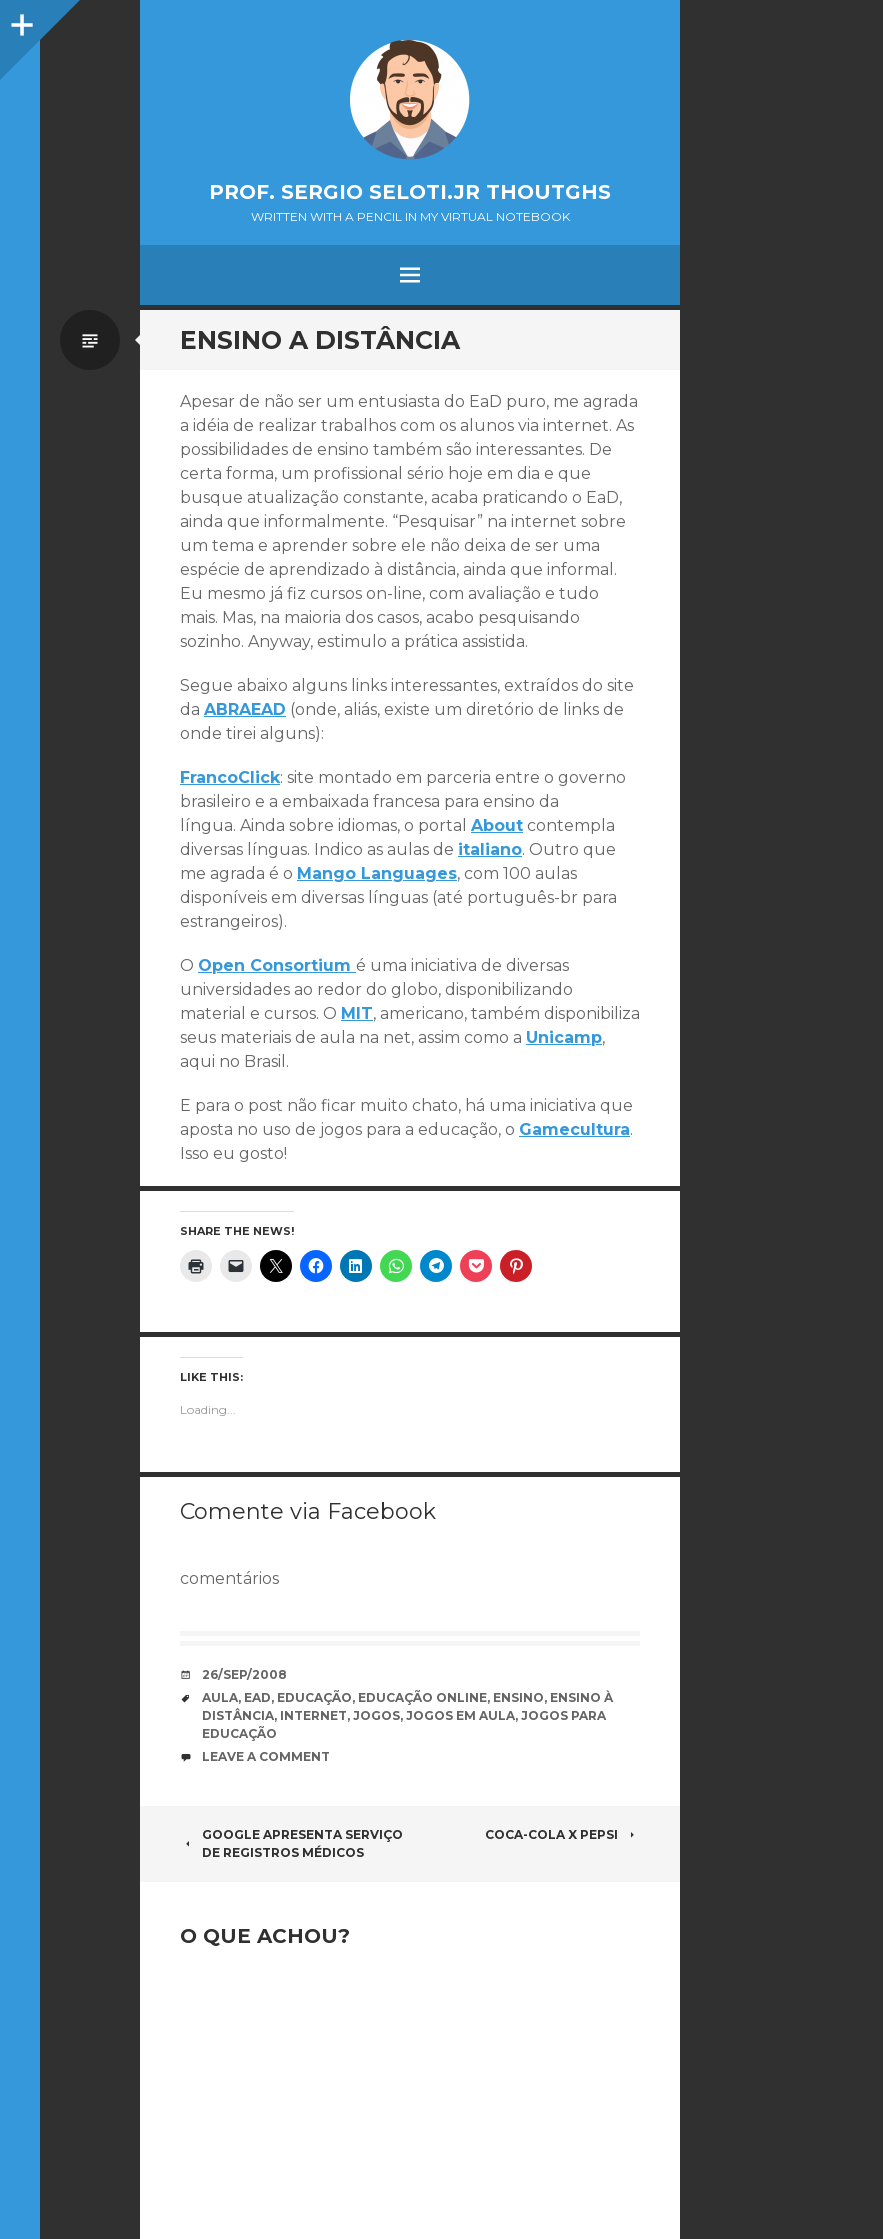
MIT (357, 1013)
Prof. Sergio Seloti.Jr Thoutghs (410, 192)
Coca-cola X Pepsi (562, 1834)
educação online (422, 1697)
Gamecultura (574, 1129)
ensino (518, 1697)
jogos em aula (460, 1715)
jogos (376, 1715)
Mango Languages (377, 873)
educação (314, 1697)
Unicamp (564, 1037)
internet (313, 1715)
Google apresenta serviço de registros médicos (291, 1843)
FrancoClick (230, 777)
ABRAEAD (245, 709)
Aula (220, 1697)
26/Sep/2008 (244, 1674)
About (497, 825)
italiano (490, 849)
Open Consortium (277, 965)
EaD (257, 1697)
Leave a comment (266, 1756)
